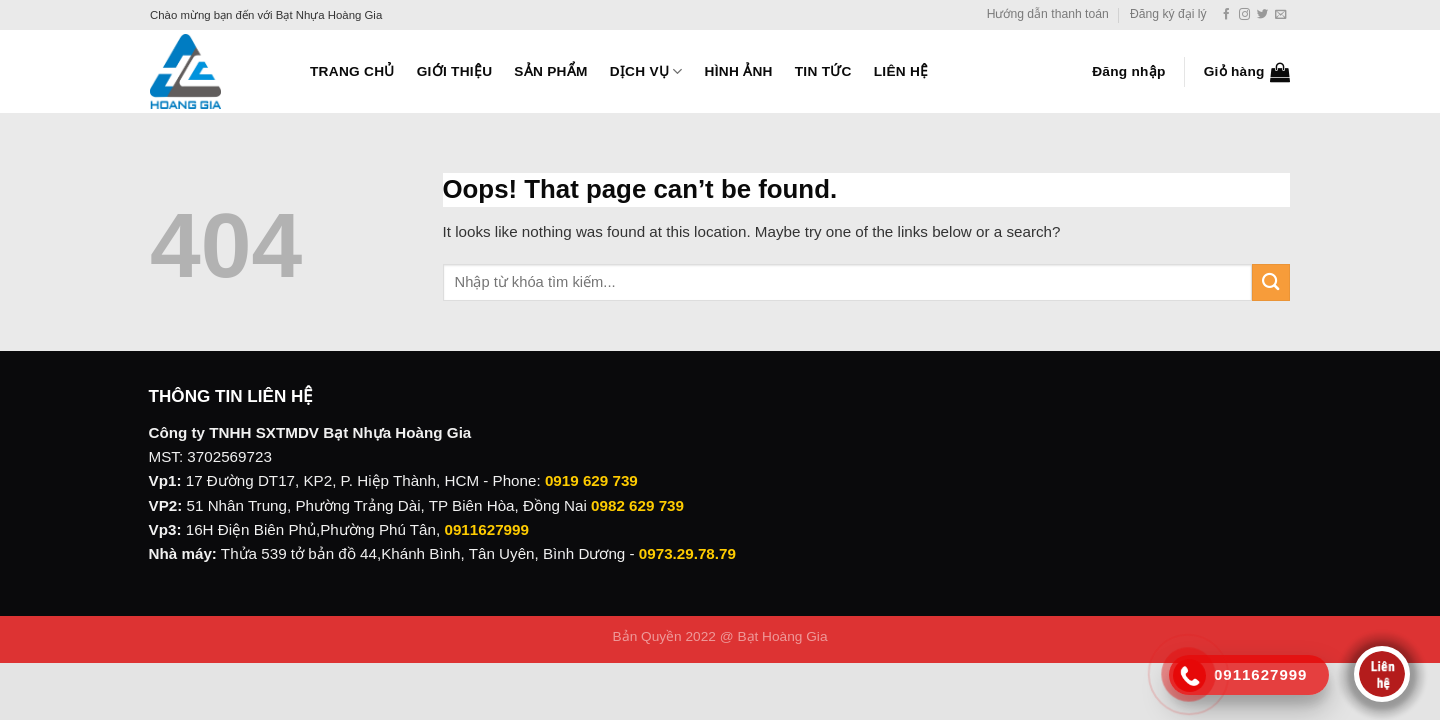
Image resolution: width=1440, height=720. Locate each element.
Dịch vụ (646, 71)
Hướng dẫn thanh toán (1048, 14)
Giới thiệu (455, 71)
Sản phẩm (550, 71)
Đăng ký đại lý (1168, 14)
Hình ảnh (739, 71)
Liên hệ (901, 71)
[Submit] (1271, 282)
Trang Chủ (352, 71)
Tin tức (823, 71)
